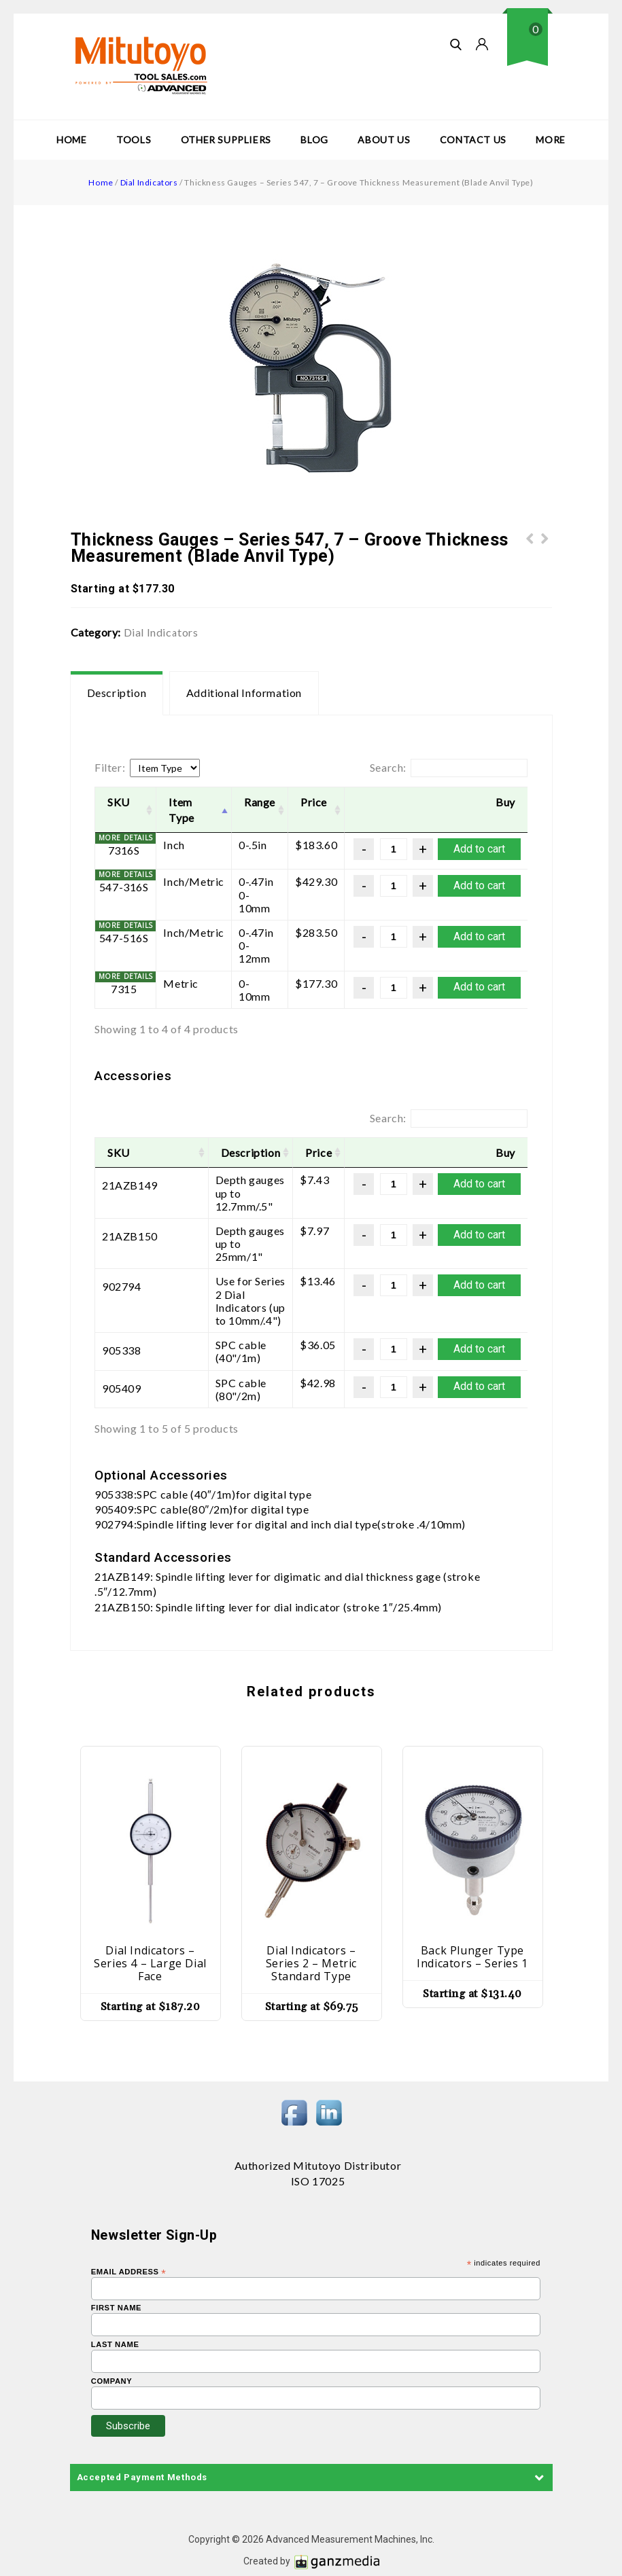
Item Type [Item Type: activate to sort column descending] (181, 809)
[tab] (117, 693)
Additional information (244, 692)
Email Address (129, 2231)
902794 (121, 1260)
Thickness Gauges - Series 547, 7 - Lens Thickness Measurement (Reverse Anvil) (530, 561)
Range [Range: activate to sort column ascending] (259, 801)
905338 (121, 1311)
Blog (314, 139)
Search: (449, 768)
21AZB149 (130, 1185)
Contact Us (473, 139)
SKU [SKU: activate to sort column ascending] (118, 801)
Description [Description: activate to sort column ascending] (207, 1152)
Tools (133, 139)
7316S (124, 850)
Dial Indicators (149, 182)
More (550, 139)
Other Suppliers (226, 139)
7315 (124, 988)
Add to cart (479, 848)
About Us (384, 139)
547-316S (124, 886)
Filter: (109, 767)
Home (71, 139)
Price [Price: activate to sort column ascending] (313, 801)
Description (117, 692)
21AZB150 (130, 1223)
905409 (121, 1348)
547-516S (124, 937)
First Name (116, 2267)
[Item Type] (165, 768)
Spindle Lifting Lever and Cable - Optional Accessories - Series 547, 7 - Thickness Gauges (545, 561)
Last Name (115, 2304)
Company (112, 2341)
